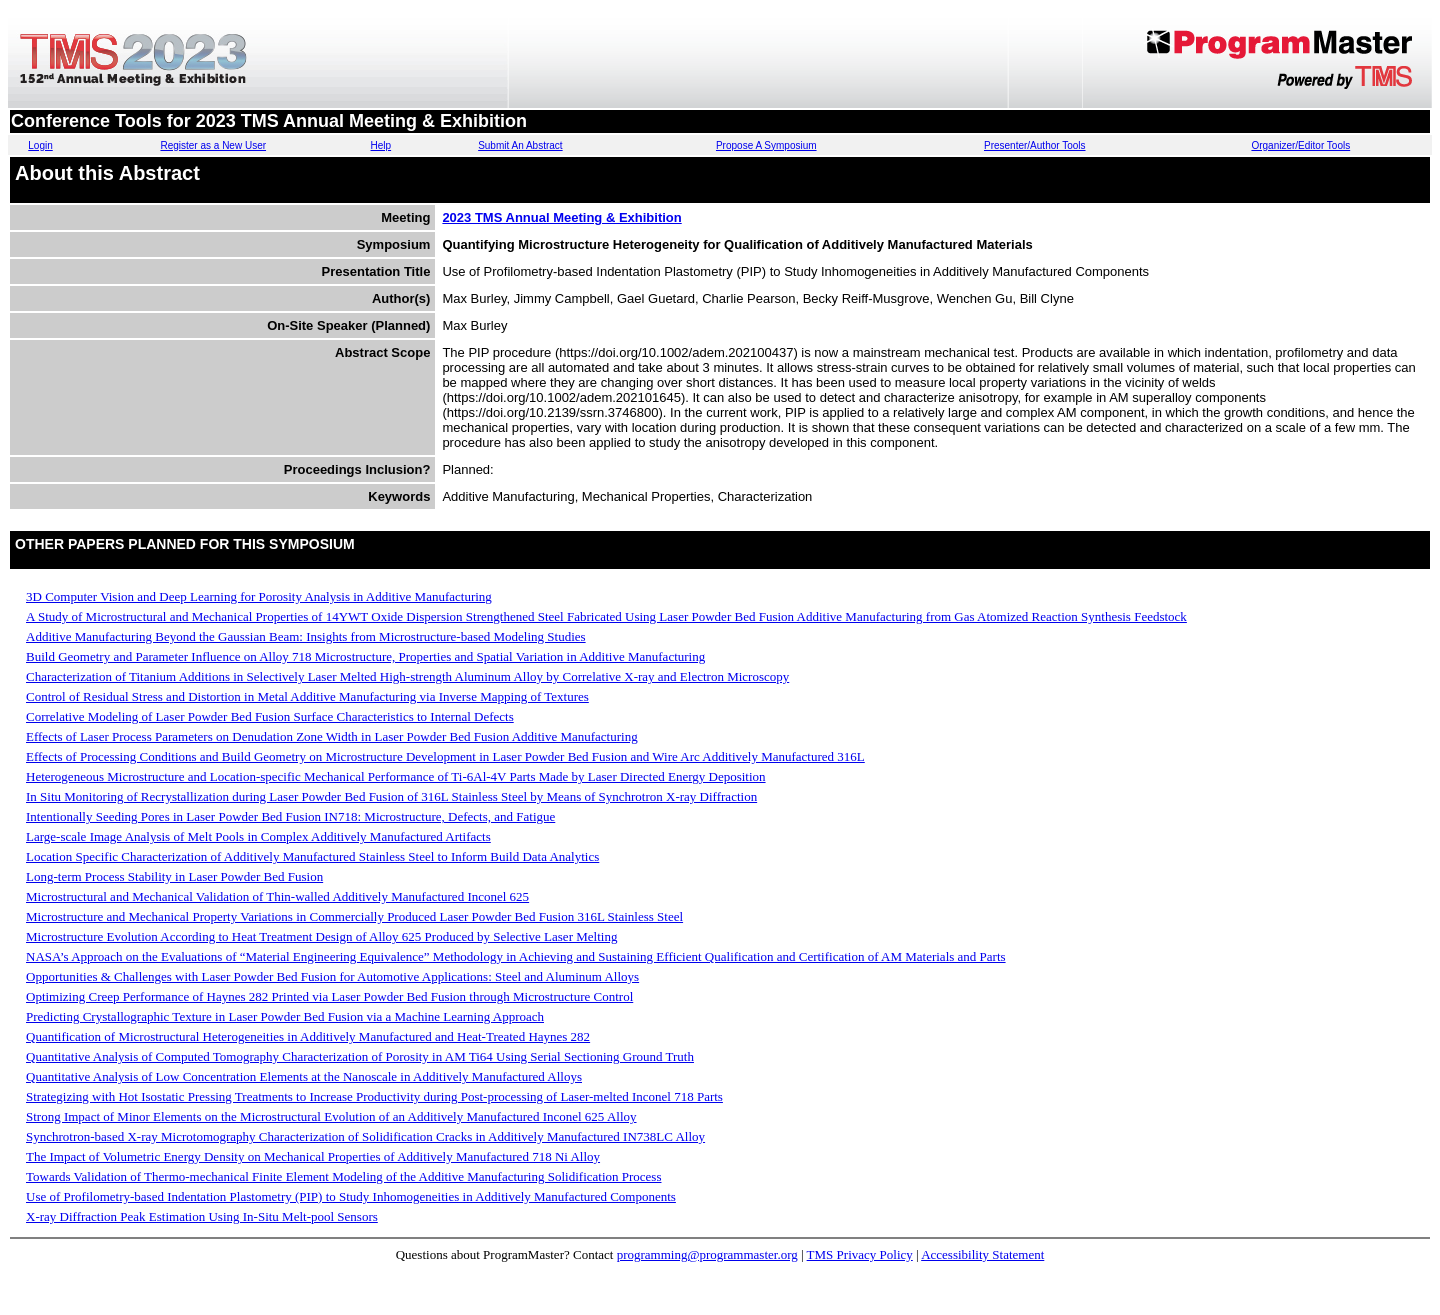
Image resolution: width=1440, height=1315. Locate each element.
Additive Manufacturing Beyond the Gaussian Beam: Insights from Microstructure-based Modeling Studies (306, 636)
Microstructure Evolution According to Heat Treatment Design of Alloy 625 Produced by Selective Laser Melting (321, 936)
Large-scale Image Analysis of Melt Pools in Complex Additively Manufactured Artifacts (258, 836)
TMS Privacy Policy (860, 1254)
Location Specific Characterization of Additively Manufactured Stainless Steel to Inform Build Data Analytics (312, 856)
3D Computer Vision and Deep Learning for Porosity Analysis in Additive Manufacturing (259, 596)
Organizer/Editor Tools (1300, 145)
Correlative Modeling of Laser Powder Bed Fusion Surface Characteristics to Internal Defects (270, 716)
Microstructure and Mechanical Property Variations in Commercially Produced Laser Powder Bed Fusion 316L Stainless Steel (354, 916)
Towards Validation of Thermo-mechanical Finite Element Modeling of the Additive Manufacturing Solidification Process (343, 1176)
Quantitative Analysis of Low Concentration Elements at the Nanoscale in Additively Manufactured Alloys (304, 1076)
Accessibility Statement (982, 1254)
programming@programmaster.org (707, 1254)
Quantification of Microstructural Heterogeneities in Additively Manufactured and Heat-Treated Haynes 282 (308, 1036)
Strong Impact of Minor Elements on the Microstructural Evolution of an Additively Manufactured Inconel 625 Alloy (331, 1116)
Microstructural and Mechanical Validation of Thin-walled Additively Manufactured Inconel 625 (277, 896)
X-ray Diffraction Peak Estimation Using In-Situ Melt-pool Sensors (202, 1216)
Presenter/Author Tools (1035, 145)
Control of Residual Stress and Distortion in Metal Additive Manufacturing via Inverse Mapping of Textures (307, 696)
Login (40, 145)
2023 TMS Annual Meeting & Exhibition (561, 217)
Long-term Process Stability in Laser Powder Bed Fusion (174, 876)
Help (381, 145)
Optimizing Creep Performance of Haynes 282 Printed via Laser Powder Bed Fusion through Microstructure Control (329, 996)
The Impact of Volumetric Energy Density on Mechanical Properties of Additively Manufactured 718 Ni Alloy (313, 1156)
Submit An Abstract (520, 145)
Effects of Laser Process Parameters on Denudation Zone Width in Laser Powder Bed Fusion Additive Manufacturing (332, 736)
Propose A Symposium (766, 145)
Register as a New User (213, 145)
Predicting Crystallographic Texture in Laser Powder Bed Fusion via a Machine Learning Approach (285, 1016)
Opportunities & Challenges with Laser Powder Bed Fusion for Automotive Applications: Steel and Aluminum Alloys (332, 976)
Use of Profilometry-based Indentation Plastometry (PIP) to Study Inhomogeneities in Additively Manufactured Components (351, 1196)
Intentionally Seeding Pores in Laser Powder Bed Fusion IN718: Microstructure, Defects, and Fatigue (290, 816)
